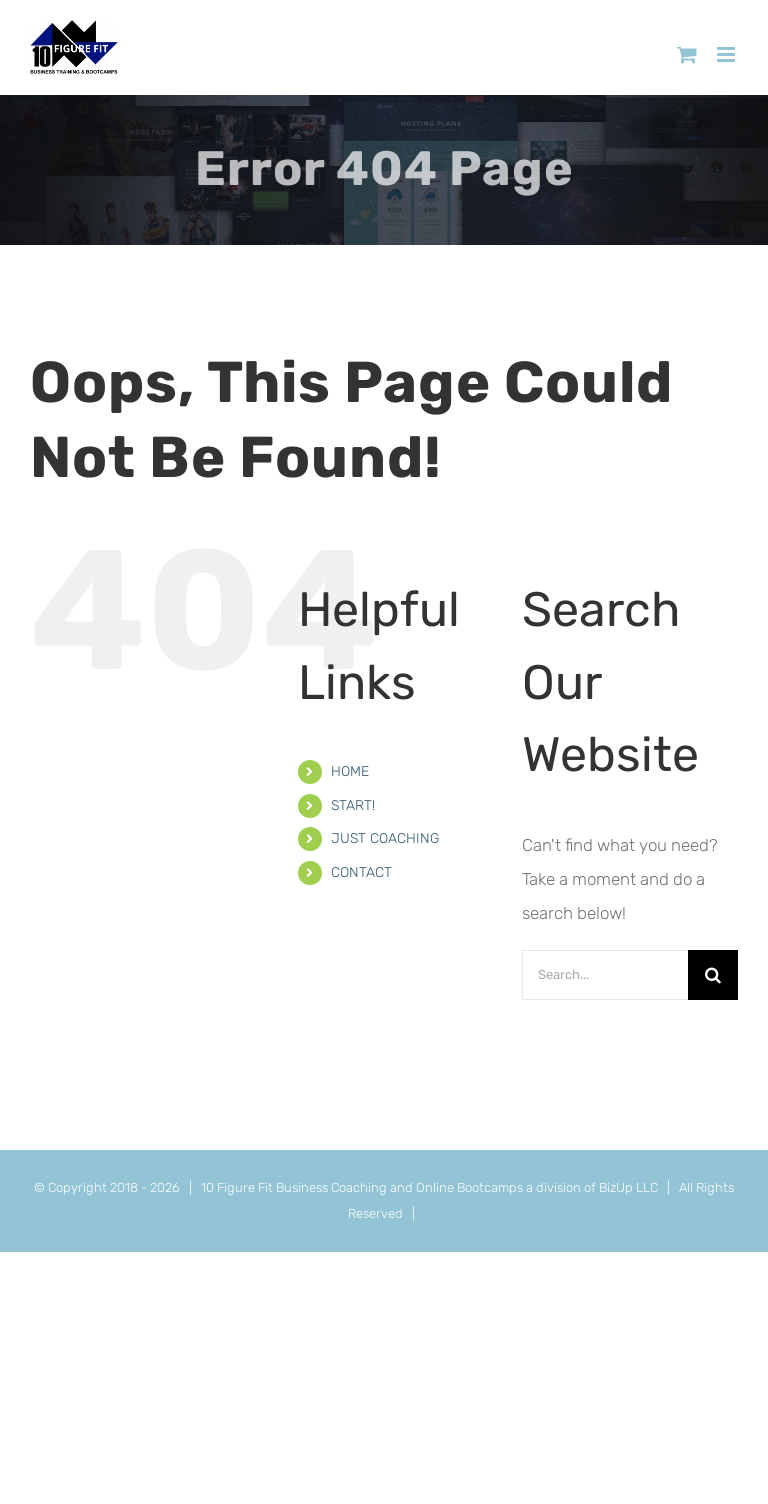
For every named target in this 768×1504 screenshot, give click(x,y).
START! (353, 805)
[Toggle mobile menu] (727, 54)
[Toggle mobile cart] (687, 54)
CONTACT (361, 872)
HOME (350, 771)
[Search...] (605, 975)
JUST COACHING (385, 838)
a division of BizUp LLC (592, 1187)
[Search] (713, 975)
